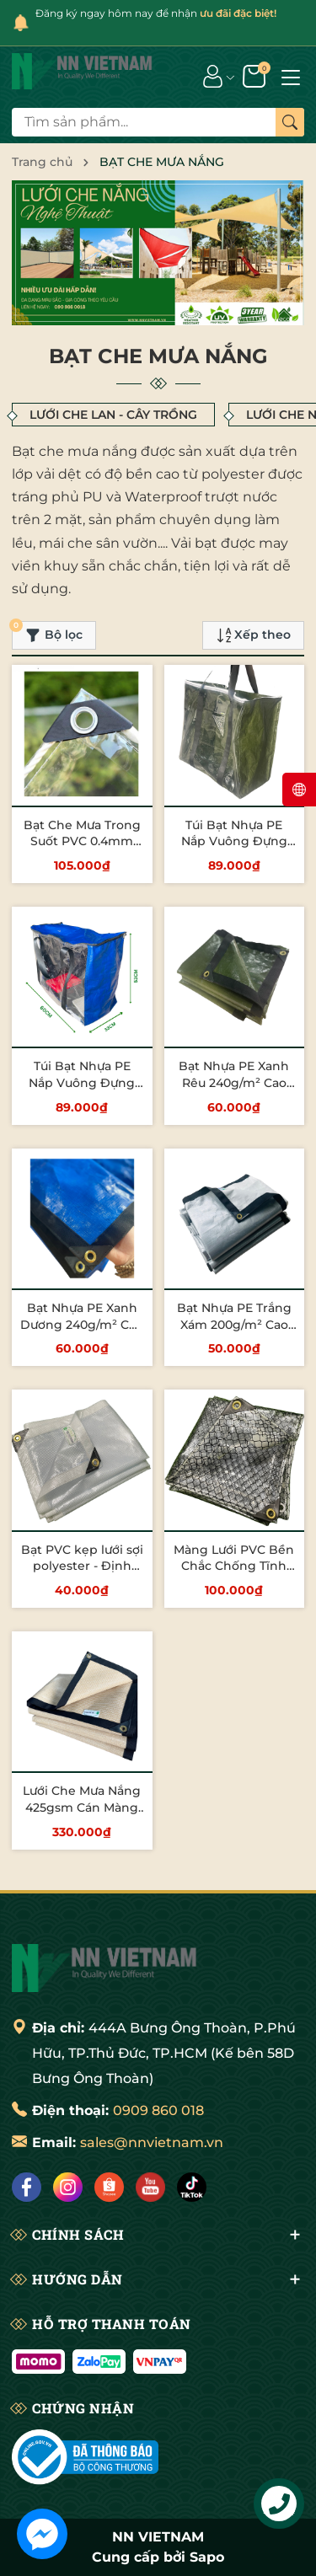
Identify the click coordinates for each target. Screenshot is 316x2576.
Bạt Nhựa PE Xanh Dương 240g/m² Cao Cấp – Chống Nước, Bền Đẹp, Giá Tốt (81, 1332)
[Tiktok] (191, 2187)
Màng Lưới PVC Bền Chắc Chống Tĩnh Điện (234, 1566)
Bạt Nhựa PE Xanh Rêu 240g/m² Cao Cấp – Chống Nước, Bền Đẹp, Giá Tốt (234, 1090)
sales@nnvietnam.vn (151, 2142)
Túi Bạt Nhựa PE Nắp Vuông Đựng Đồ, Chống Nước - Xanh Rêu (233, 849)
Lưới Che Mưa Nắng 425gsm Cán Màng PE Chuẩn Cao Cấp (82, 1807)
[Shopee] (109, 2187)
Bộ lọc (47, 632)
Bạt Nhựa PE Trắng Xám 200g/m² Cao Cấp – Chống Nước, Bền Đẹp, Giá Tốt (234, 1332)
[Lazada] (150, 2187)
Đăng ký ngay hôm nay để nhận (155, 13)
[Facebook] (26, 2187)
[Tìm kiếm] (290, 122)
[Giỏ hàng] (256, 75)
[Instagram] (68, 2187)
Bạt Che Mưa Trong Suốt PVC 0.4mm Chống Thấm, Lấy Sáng (82, 849)
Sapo (207, 2557)
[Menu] (290, 75)
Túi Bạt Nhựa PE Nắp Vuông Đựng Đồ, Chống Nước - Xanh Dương (82, 1090)
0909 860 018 (158, 2110)
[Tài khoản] (212, 75)
